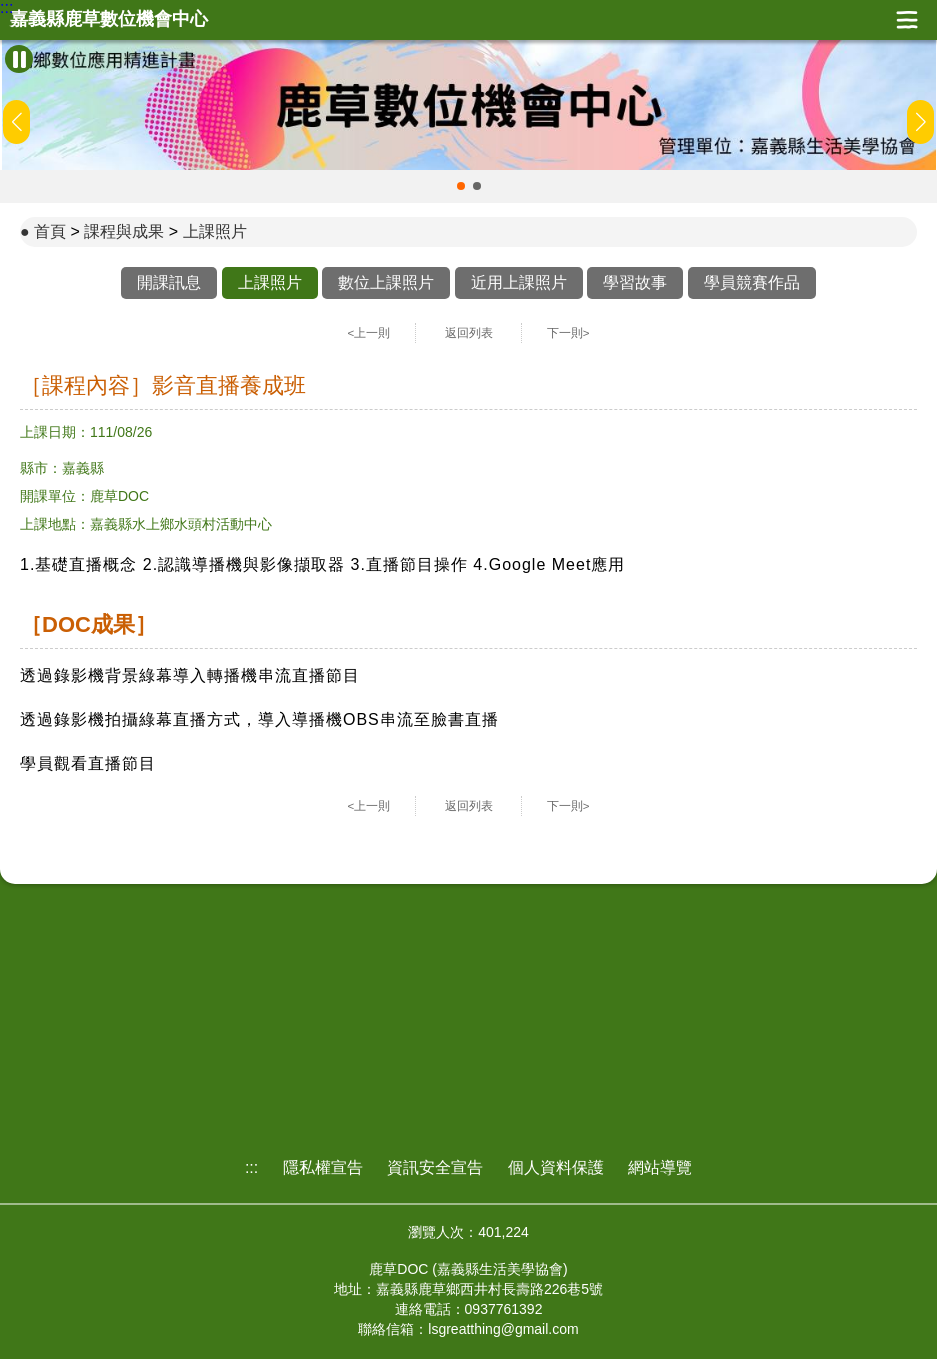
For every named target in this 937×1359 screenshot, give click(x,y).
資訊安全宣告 (435, 1167)
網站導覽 (660, 1167)
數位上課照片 (386, 282)
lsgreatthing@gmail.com (503, 1329)
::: (6, 8)
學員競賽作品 (752, 282)
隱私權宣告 (323, 1167)
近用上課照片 (519, 282)
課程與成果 (124, 231)
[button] (461, 186)
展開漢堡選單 (907, 20)
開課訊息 (169, 282)
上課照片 (215, 231)
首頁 (50, 231)
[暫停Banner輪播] (19, 59)
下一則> (568, 333)
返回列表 (469, 333)
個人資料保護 (556, 1167)
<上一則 (369, 333)
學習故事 (635, 282)
